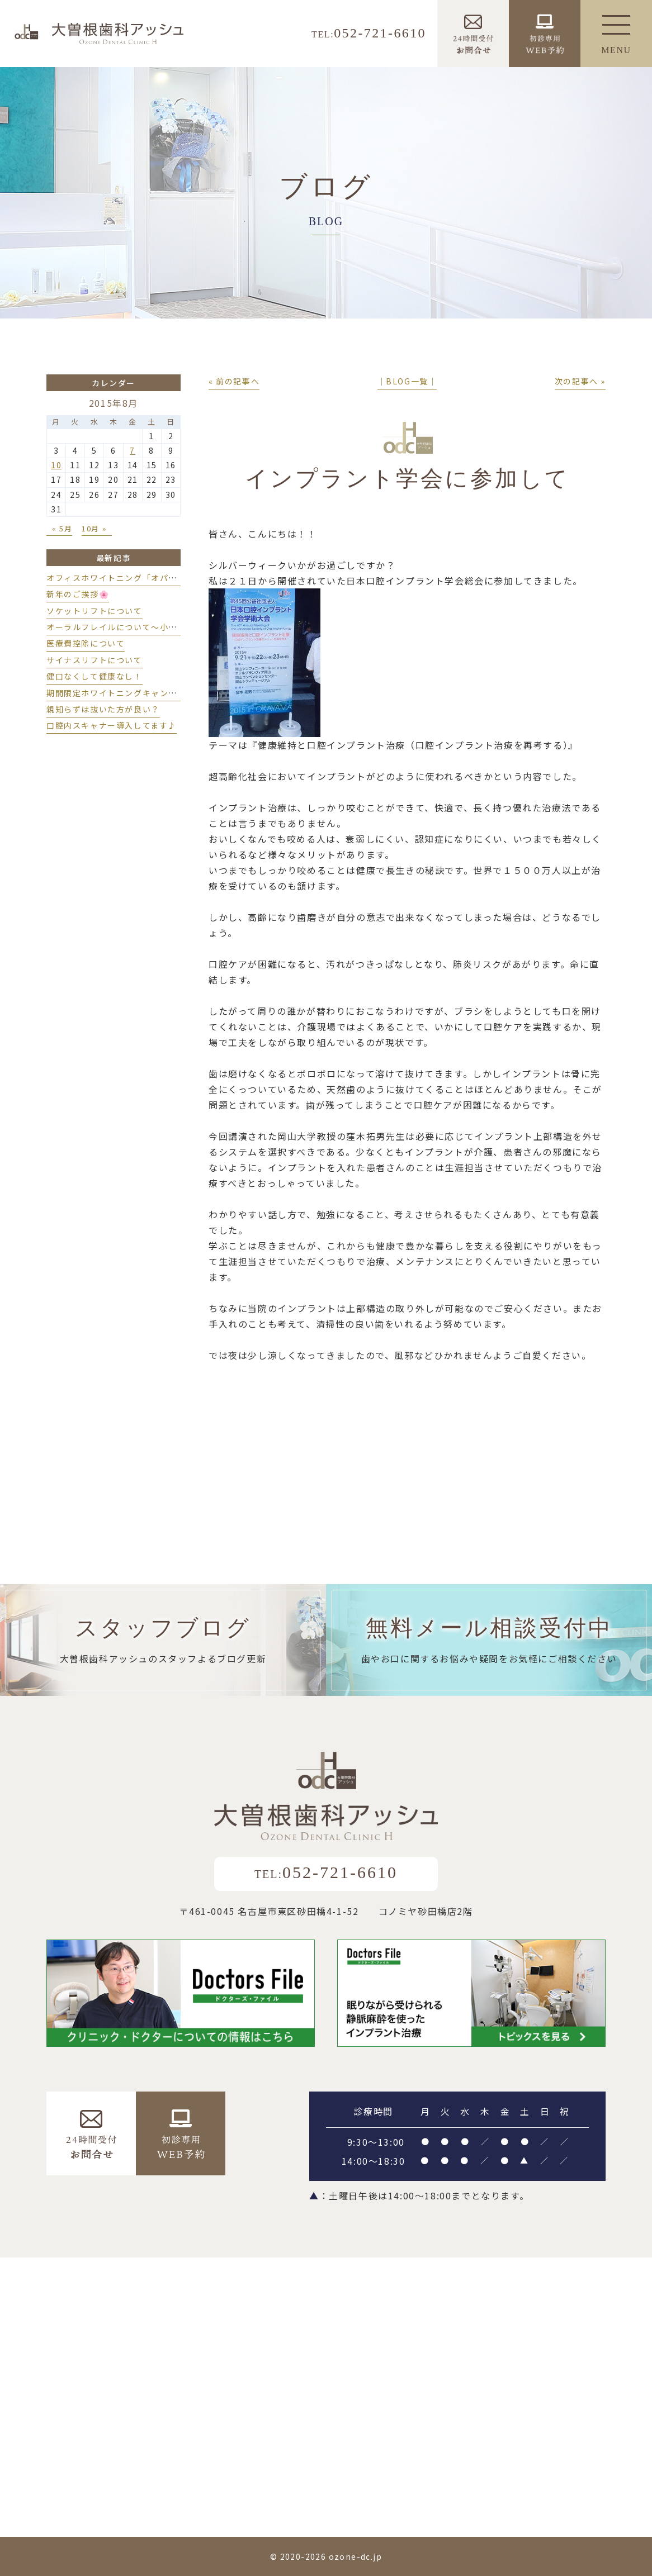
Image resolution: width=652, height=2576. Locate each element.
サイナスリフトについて (94, 660)
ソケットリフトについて (94, 610)
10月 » (94, 528)
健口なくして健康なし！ (94, 676)
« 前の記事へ (234, 381)
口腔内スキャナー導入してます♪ (111, 725)
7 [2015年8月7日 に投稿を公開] (132, 450)
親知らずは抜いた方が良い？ (103, 709)
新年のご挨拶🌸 (77, 594)
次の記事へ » (580, 381)
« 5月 (62, 528)
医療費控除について (85, 643)
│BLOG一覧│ (407, 381)
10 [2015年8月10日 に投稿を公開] (56, 464)
